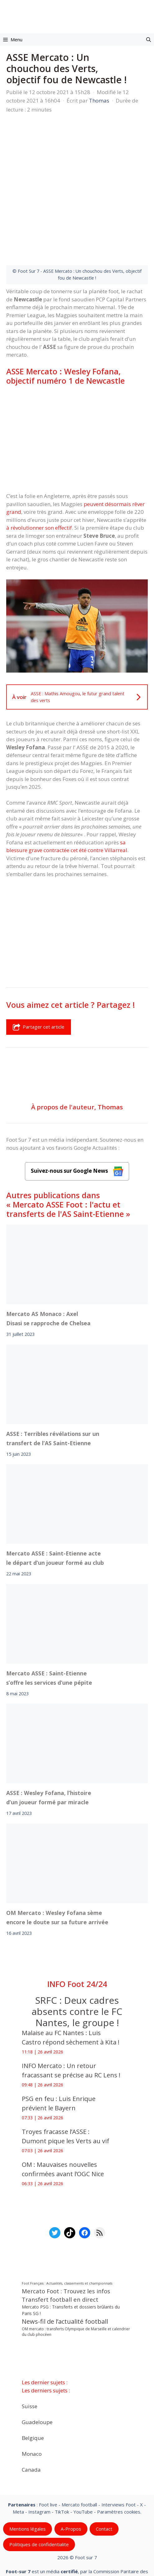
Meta (18, 2464)
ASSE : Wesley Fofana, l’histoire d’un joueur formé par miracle (48, 1750)
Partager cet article (38, 980)
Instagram (39, 2464)
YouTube (83, 2464)
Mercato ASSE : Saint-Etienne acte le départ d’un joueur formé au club (55, 1511)
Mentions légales (27, 2481)
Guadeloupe (37, 2374)
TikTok (62, 2464)
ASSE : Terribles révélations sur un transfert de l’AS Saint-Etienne (52, 1391)
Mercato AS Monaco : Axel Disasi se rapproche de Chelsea (48, 1271)
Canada (31, 2422)
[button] (148, 39)
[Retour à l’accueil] (77, 14)
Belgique (33, 2390)
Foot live (48, 2457)
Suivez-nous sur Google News (77, 1124)
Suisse (29, 2358)
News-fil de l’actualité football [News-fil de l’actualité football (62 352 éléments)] (65, 2274)
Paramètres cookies (118, 2464)
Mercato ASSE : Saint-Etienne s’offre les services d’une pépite (49, 1630)
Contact (104, 2481)
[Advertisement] (77, 391)
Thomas (110, 1059)
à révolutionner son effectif (39, 480)
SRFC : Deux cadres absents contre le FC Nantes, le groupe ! (77, 1964)
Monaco (32, 2406)
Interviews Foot (118, 2457)
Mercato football (79, 2457)
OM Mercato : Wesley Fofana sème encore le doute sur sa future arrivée (57, 1870)
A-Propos (71, 2481)
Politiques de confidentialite (39, 2497)
